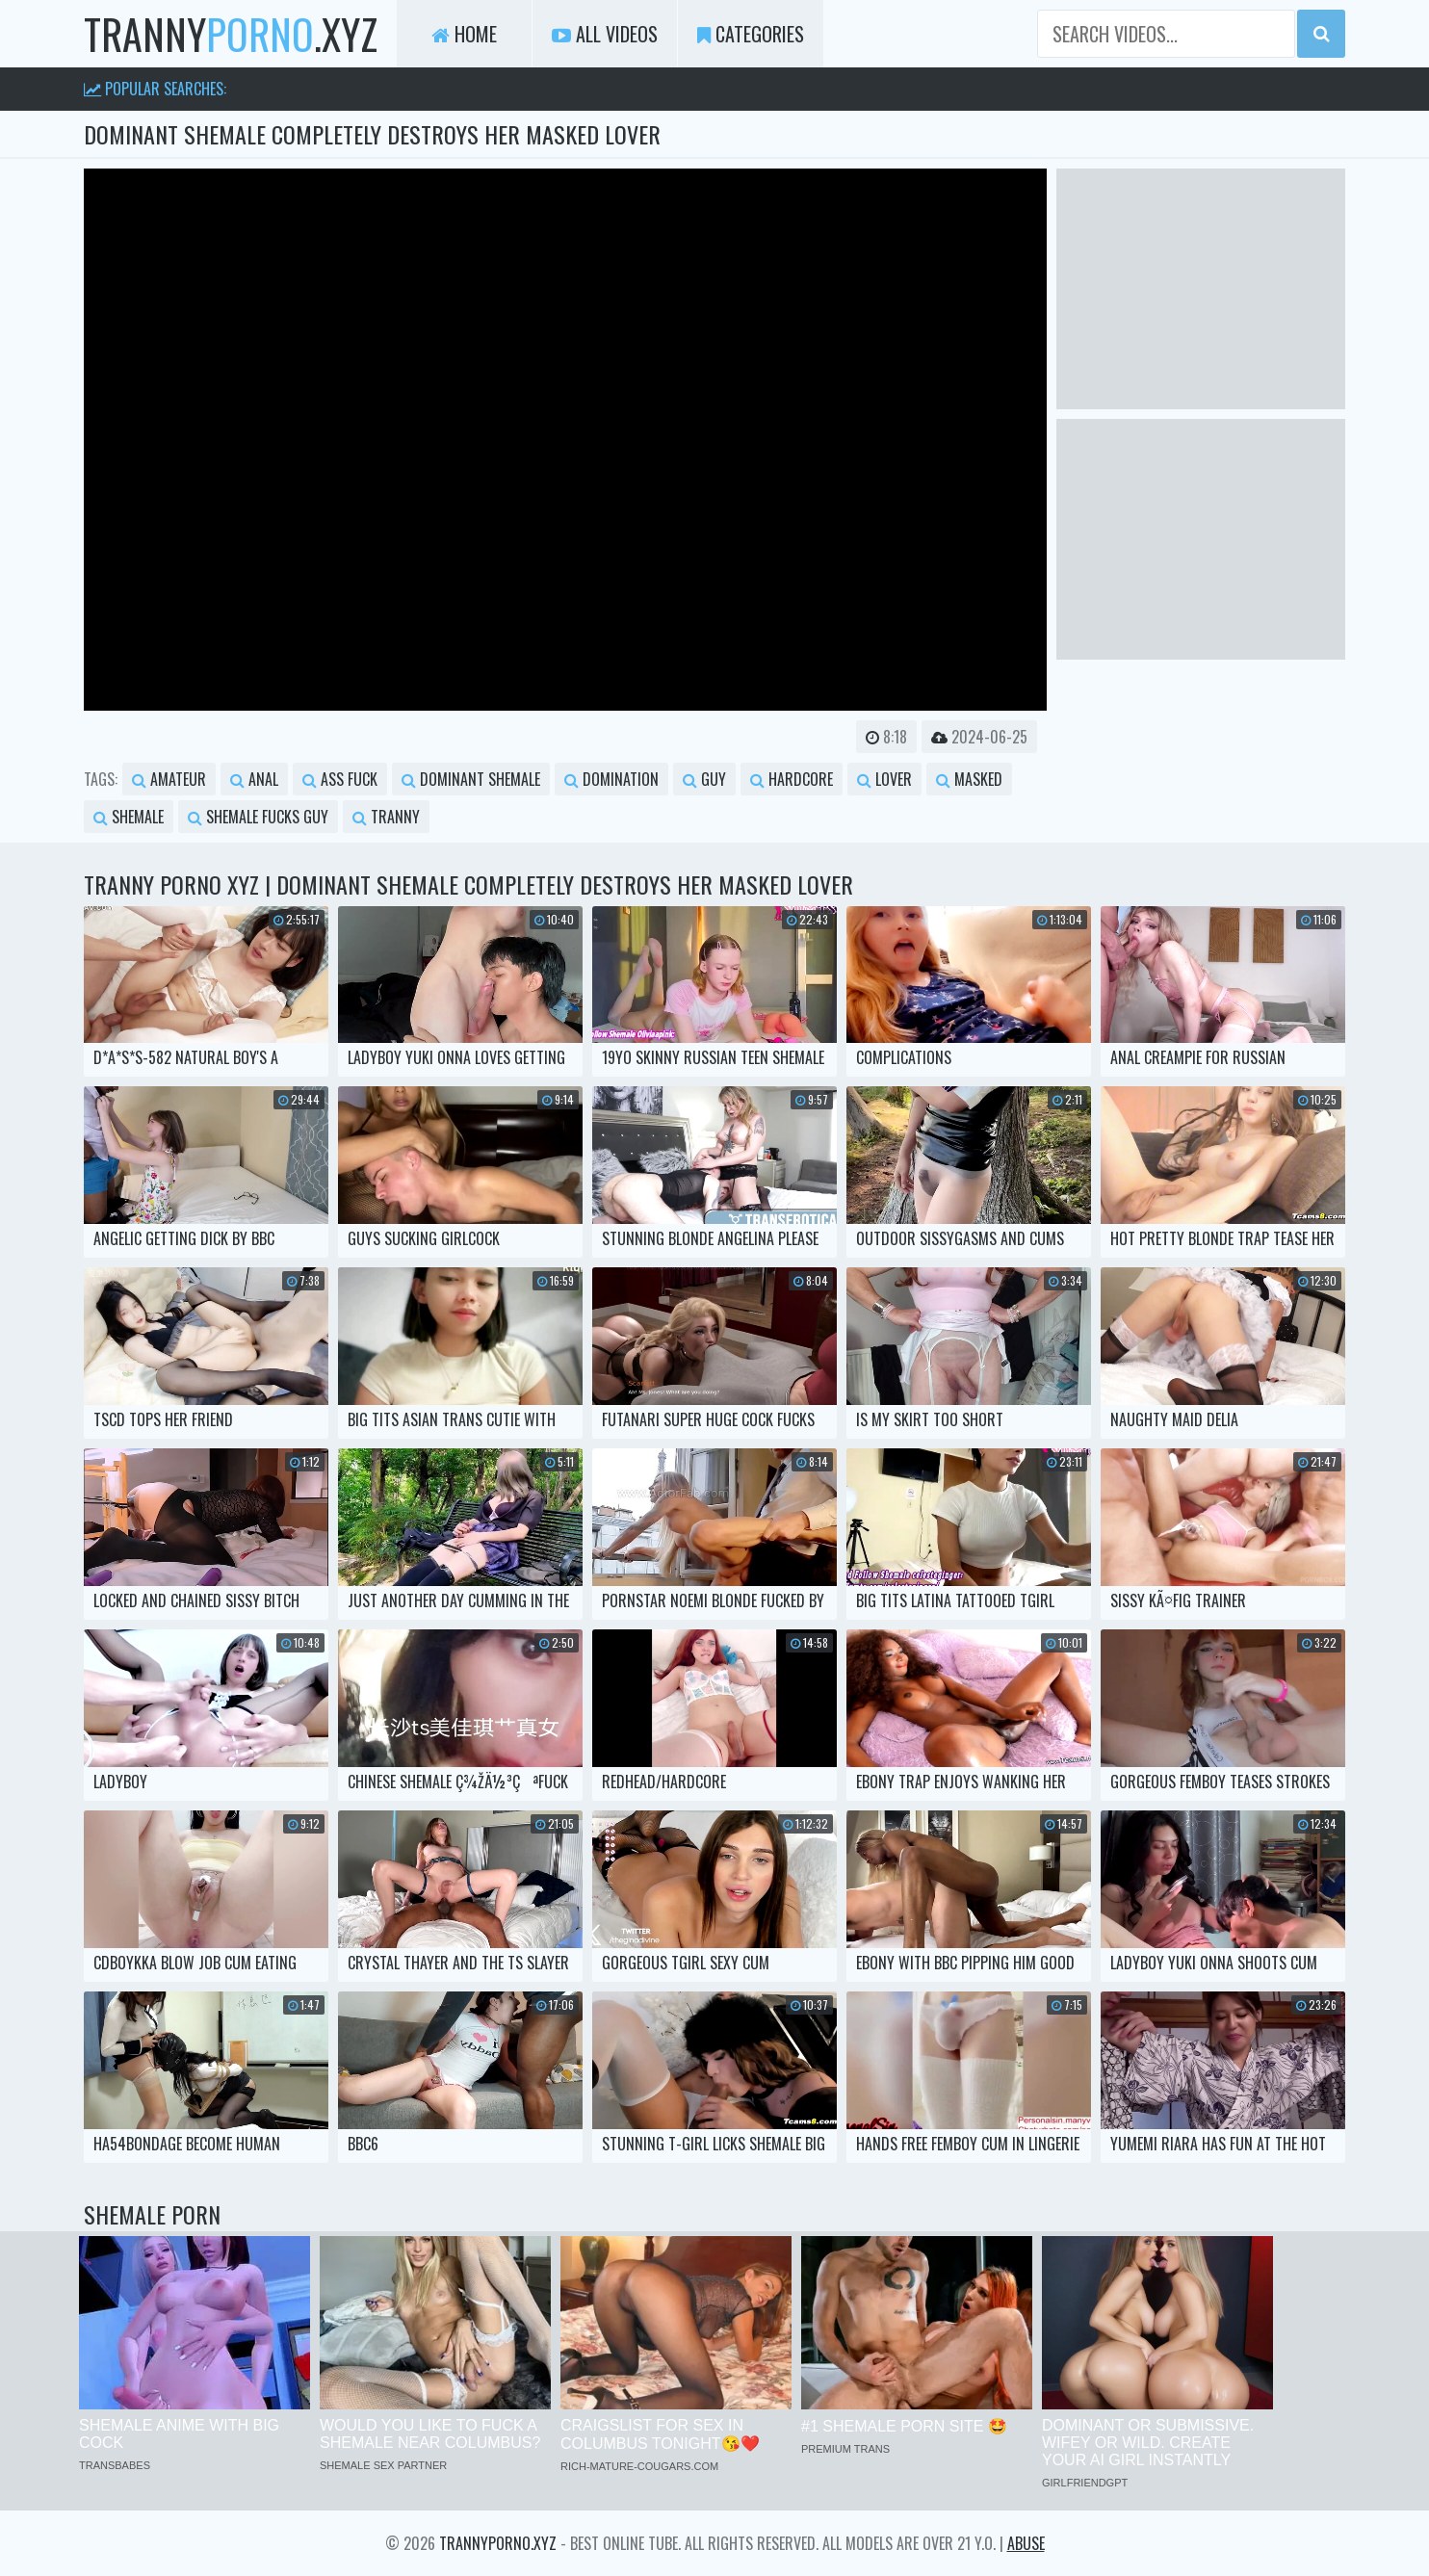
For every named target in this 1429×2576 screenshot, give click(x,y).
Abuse (1026, 2543)
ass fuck (339, 779)
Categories (750, 33)
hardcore (791, 779)
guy (704, 779)
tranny (386, 816)
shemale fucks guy (258, 816)
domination (611, 779)
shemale (128, 816)
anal (254, 779)
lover (884, 779)
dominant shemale (471, 779)
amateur (169, 779)
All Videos (605, 33)
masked (969, 779)
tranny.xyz (230, 34)
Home (464, 33)
